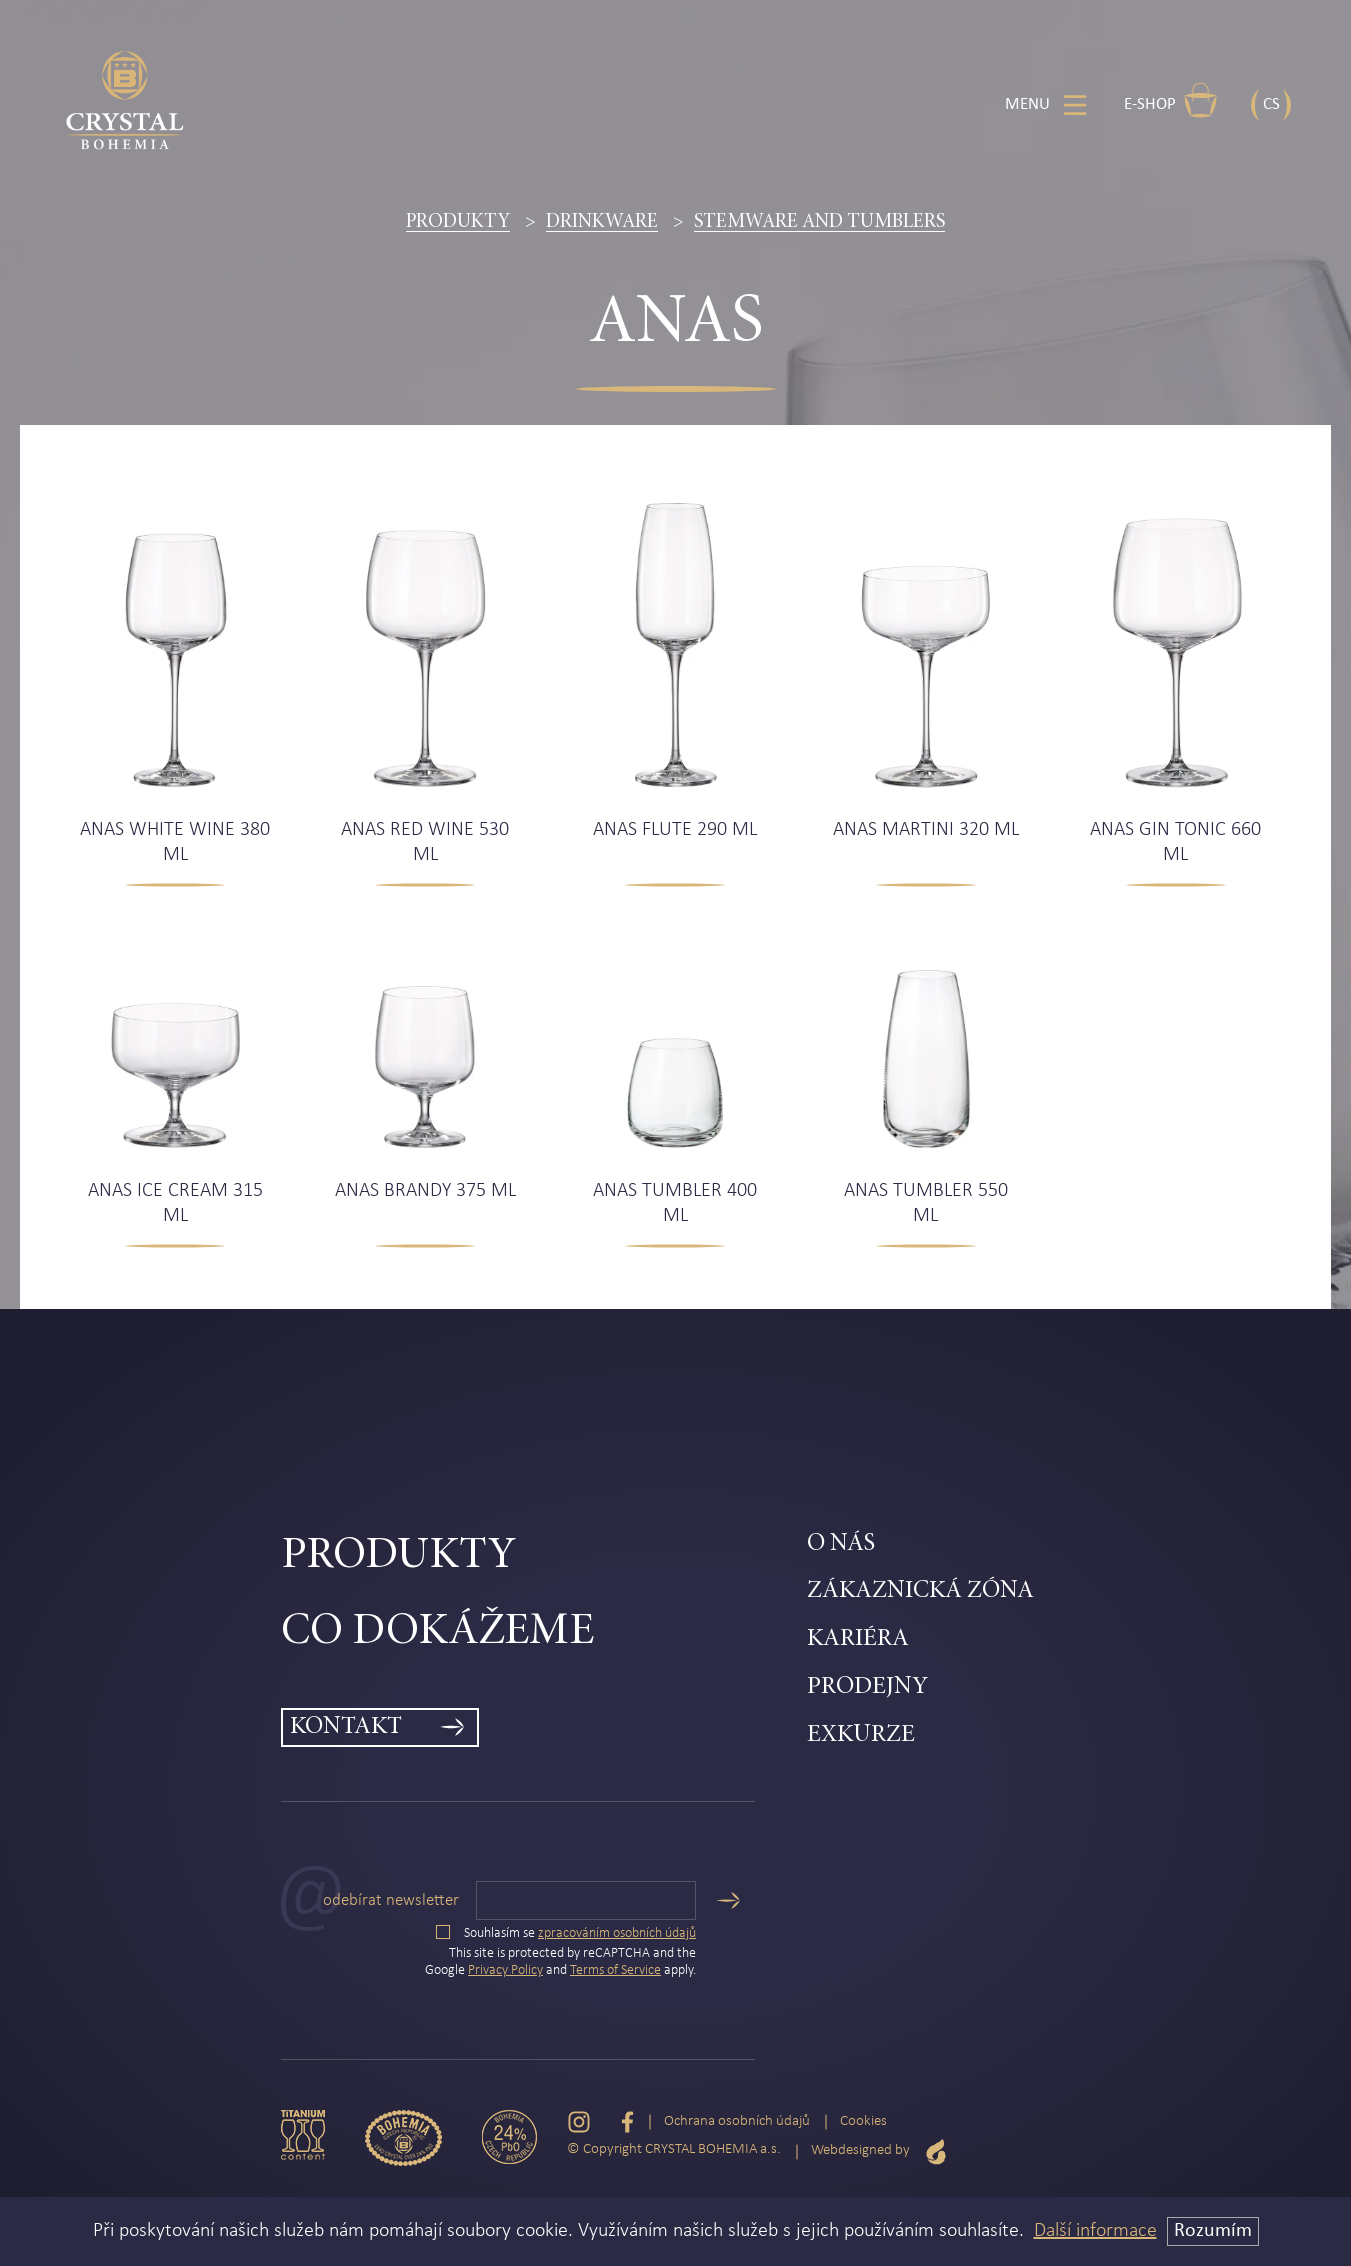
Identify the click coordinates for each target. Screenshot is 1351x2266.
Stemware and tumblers (819, 222)
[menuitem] (544, 1557)
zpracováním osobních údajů (617, 1933)
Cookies (863, 2121)
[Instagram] (579, 2122)
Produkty (458, 222)
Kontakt (346, 1727)
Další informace (1095, 2231)
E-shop (1171, 100)
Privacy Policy (505, 1970)
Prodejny (867, 1687)
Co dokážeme (437, 1632)
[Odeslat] (728, 1900)
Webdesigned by (879, 2151)
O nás (841, 1544)
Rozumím (1213, 2231)
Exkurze (861, 1735)
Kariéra (858, 1639)
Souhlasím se (566, 1933)
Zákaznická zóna (920, 1591)
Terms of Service (615, 1970)
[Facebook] (627, 2122)
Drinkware (602, 222)
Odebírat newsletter (391, 1900)
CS (1271, 104)
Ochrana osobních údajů (737, 2121)
